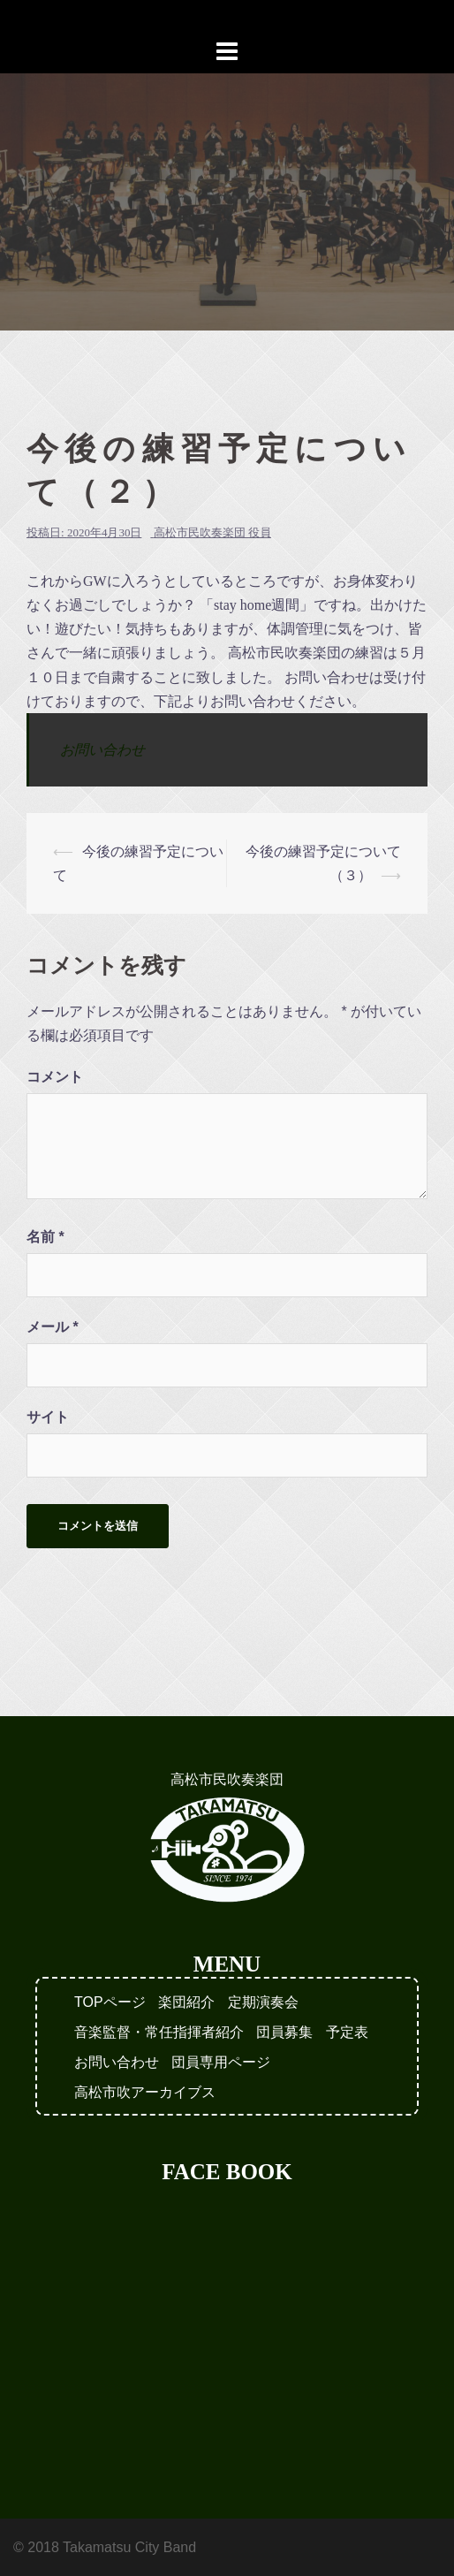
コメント (54, 1076)
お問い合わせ (102, 749)
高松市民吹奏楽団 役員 (212, 532)
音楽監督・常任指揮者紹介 (159, 2032)
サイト (47, 1417)
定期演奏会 (263, 2002)
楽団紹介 (186, 2002)
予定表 (347, 2032)
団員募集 (284, 2032)
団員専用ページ (220, 2062)
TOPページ (110, 2002)
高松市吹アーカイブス (145, 2092)
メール (52, 1326)
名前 (45, 1236)
